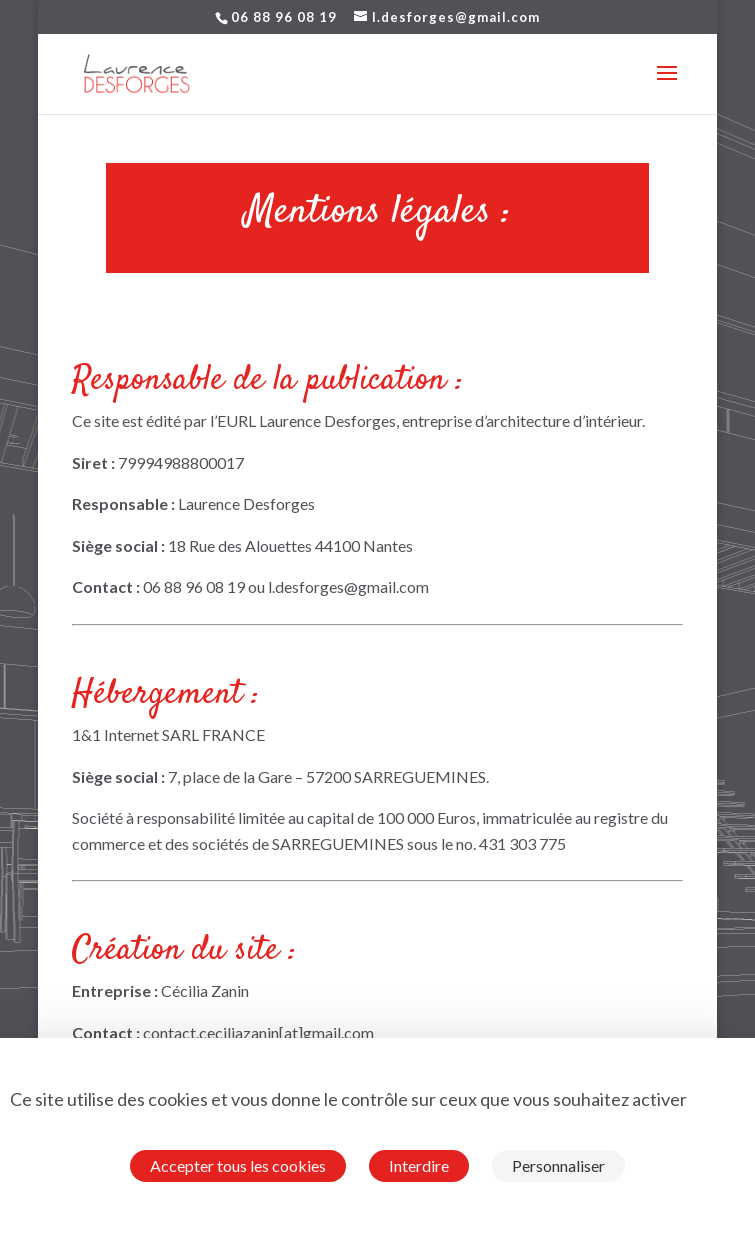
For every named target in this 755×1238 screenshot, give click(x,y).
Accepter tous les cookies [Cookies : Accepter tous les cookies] (238, 1165)
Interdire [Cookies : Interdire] (419, 1165)
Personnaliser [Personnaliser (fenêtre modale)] (558, 1165)
